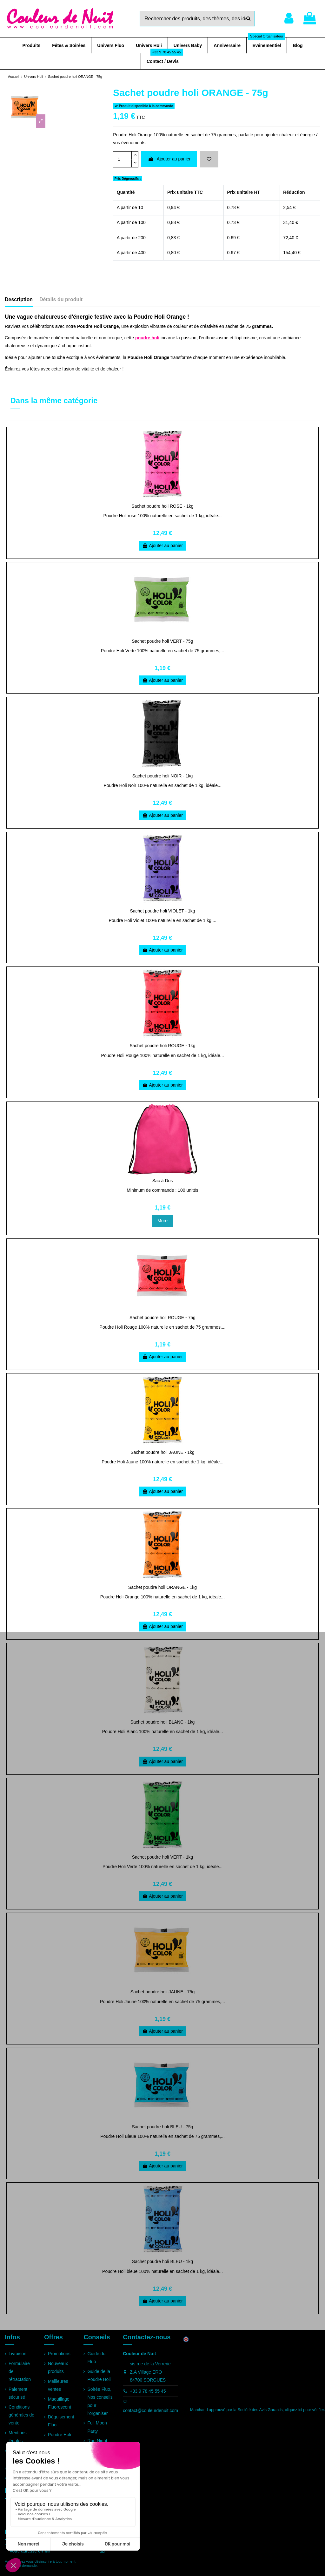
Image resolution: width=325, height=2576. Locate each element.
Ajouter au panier (169, 158)
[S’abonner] (102, 2551)
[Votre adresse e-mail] (50, 2551)
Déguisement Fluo (61, 2420)
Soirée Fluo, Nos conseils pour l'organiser (99, 2401)
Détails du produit (61, 299)
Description (19, 299)
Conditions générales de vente (21, 2414)
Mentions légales (18, 2436)
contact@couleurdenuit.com (150, 2410)
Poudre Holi (59, 2434)
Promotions (59, 2353)
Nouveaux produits (58, 2367)
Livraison (17, 2353)
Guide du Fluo (96, 2357)
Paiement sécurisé (18, 2393)
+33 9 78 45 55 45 (148, 2391)
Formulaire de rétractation (20, 2371)
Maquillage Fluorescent (59, 2403)
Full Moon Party (97, 2426)
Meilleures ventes (58, 2385)
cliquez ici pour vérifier (304, 2410)
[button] (31, 45)
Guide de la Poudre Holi (98, 2375)
